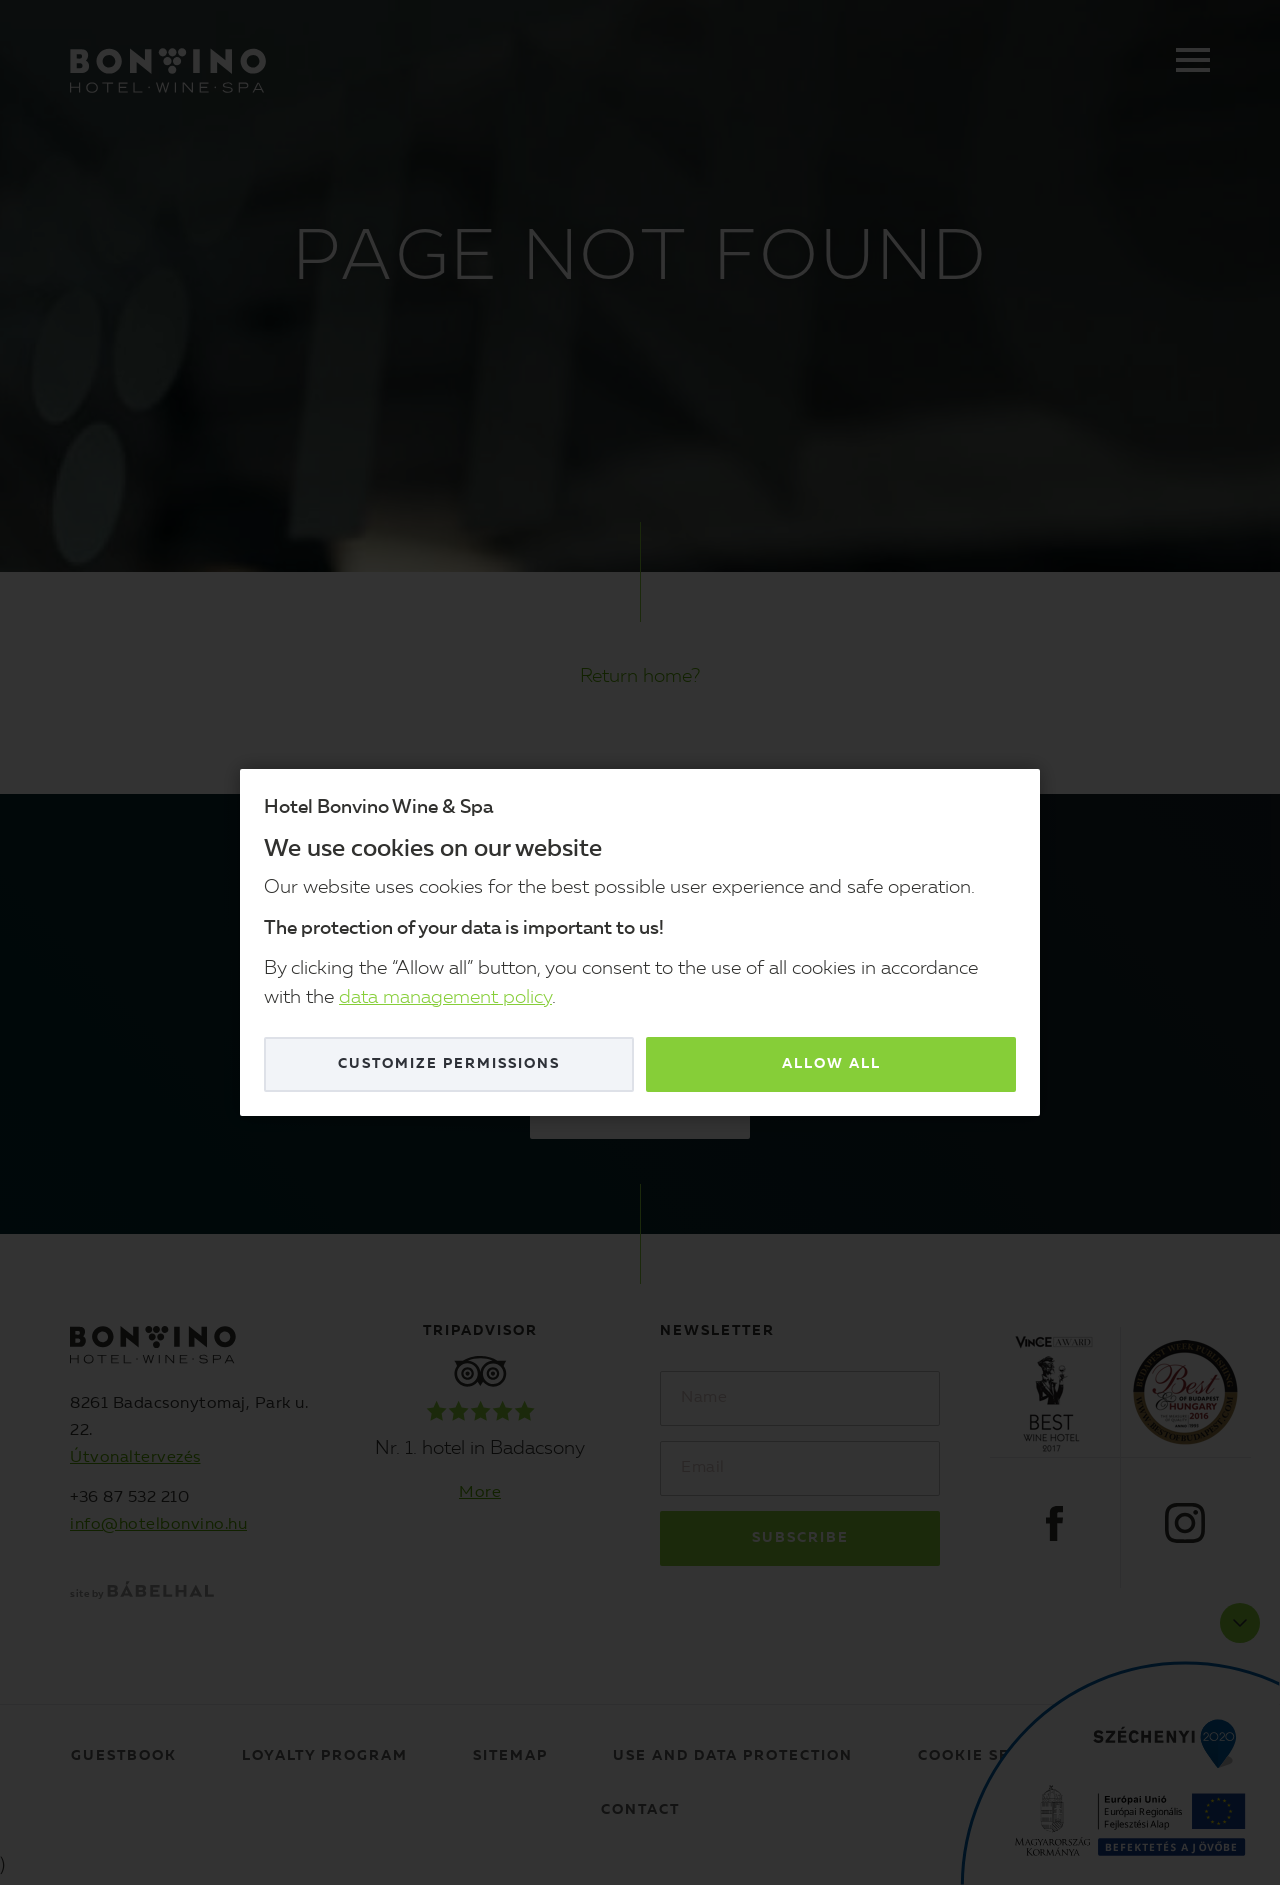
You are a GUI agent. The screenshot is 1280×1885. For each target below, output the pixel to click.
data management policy (445, 998)
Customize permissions (449, 1064)
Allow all (831, 1064)
